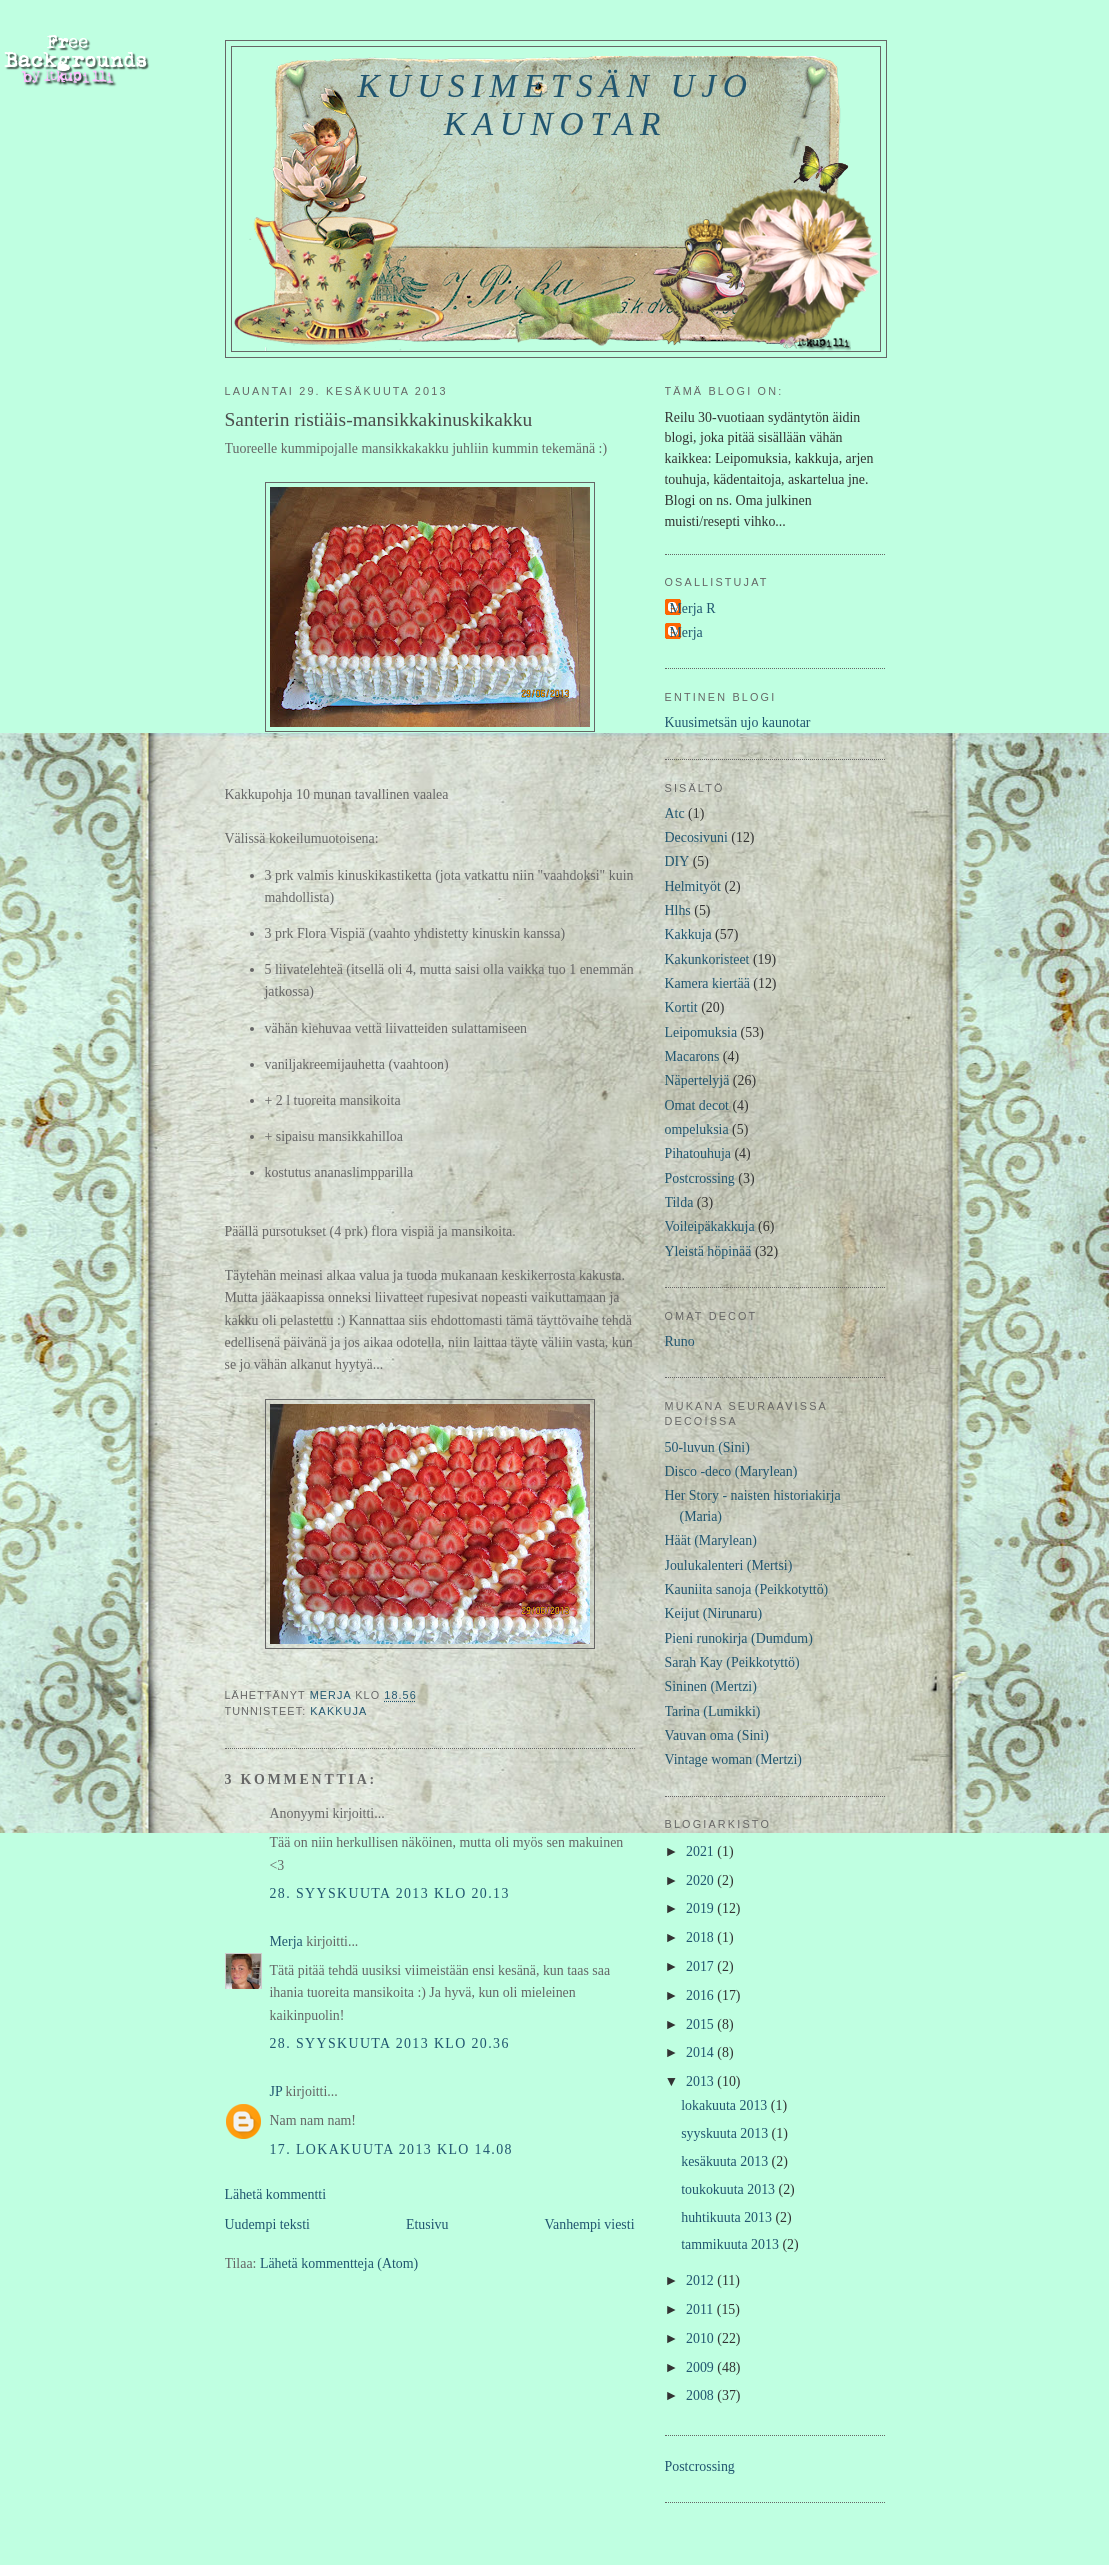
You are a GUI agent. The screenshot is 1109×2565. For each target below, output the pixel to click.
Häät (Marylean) (711, 1540)
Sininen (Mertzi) (711, 1686)
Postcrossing (700, 1178)
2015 (701, 2024)
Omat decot (697, 1105)
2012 (701, 2280)
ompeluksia (697, 1129)
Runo (680, 1341)
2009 (701, 2367)
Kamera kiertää (707, 983)
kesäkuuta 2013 (726, 2161)
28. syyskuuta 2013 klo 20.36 (390, 2043)
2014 (701, 2052)
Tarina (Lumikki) (713, 1711)
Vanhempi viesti (590, 2224)
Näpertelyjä (697, 1080)
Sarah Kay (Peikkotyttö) (732, 1662)
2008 (701, 2395)
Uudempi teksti (267, 2224)
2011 (701, 2309)
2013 (701, 2081)
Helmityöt (693, 886)
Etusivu (427, 2224)
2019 (701, 1908)
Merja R (693, 608)
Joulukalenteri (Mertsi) (729, 1565)
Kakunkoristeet (707, 959)
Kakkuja (338, 1711)
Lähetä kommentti (276, 2194)
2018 (701, 1937)
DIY (677, 861)
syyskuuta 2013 (726, 2133)
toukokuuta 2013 (729, 2189)
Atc (675, 813)
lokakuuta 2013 (726, 2105)
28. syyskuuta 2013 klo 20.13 (390, 1893)
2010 (701, 2338)
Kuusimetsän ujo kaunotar (556, 104)
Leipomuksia (701, 1032)
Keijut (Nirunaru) (714, 1613)
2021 (701, 1851)
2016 (701, 1995)
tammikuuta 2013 (731, 2244)
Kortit (681, 1007)
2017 (701, 1966)
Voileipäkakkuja (710, 1226)
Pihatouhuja (698, 1153)
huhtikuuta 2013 (728, 2217)
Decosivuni (696, 837)
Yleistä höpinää (708, 1251)
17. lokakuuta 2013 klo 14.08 (391, 2149)
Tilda (679, 1202)
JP (276, 2091)
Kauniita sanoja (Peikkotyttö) (747, 1589)
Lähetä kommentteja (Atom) (339, 2263)
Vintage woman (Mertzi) (733, 1759)
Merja (286, 1941)
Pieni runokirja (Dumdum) (739, 1638)
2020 (701, 1880)
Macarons (692, 1056)
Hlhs (678, 910)
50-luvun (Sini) (707, 1447)
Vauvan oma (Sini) (717, 1735)
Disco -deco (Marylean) (731, 1471)
